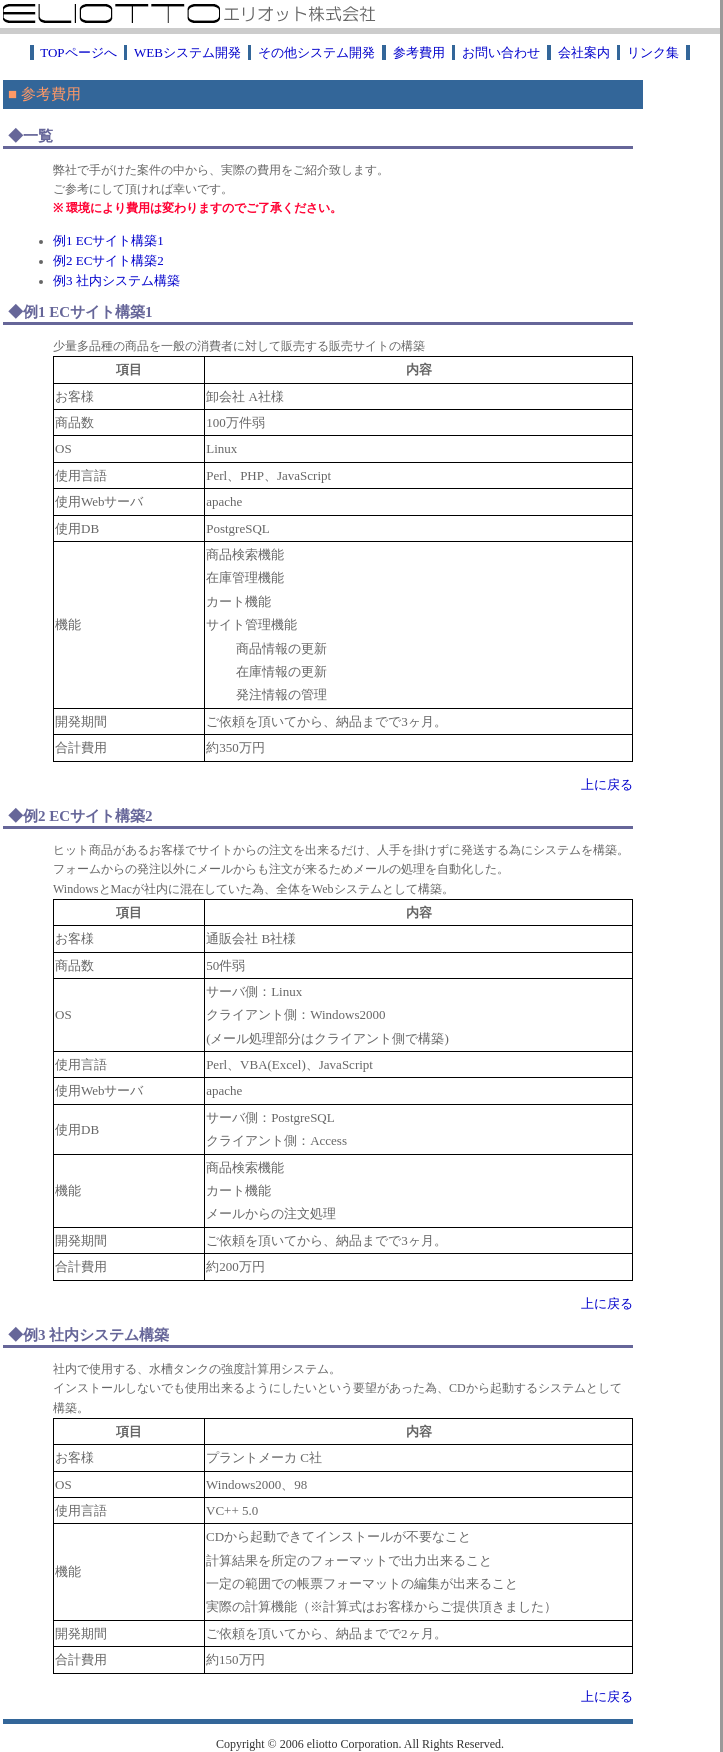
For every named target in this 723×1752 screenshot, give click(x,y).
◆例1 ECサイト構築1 (80, 312)
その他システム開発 (317, 52)
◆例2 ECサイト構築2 (80, 816)
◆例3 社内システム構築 (88, 1335)
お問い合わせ (501, 52)
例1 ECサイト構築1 (108, 240)
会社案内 (584, 52)
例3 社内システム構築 (116, 280)
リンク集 (653, 52)
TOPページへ (78, 52)
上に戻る (607, 784)
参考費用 (419, 52)
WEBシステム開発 (187, 52)
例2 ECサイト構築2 (108, 260)
